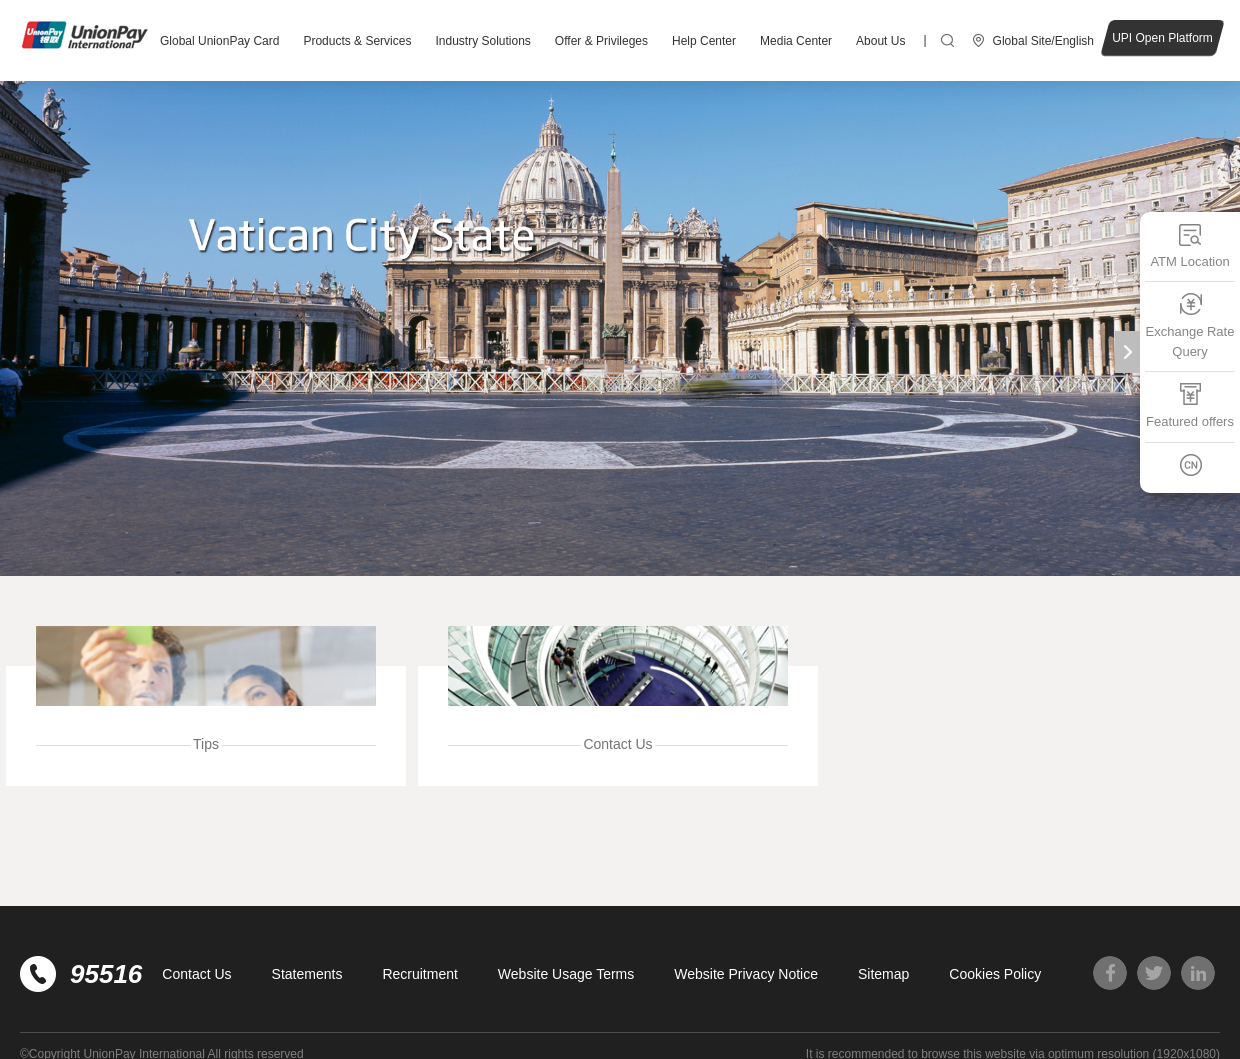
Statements (307, 974)
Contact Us (196, 974)
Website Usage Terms (566, 974)
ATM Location (1189, 245)
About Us (880, 41)
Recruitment (419, 974)
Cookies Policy (995, 974)
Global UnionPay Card (219, 41)
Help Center (704, 41)
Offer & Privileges (601, 41)
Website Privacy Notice (746, 974)
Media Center (796, 41)
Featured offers (1190, 405)
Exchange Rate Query (1190, 325)
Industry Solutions (482, 41)
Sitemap (883, 974)
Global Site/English (1043, 41)
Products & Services (357, 41)
